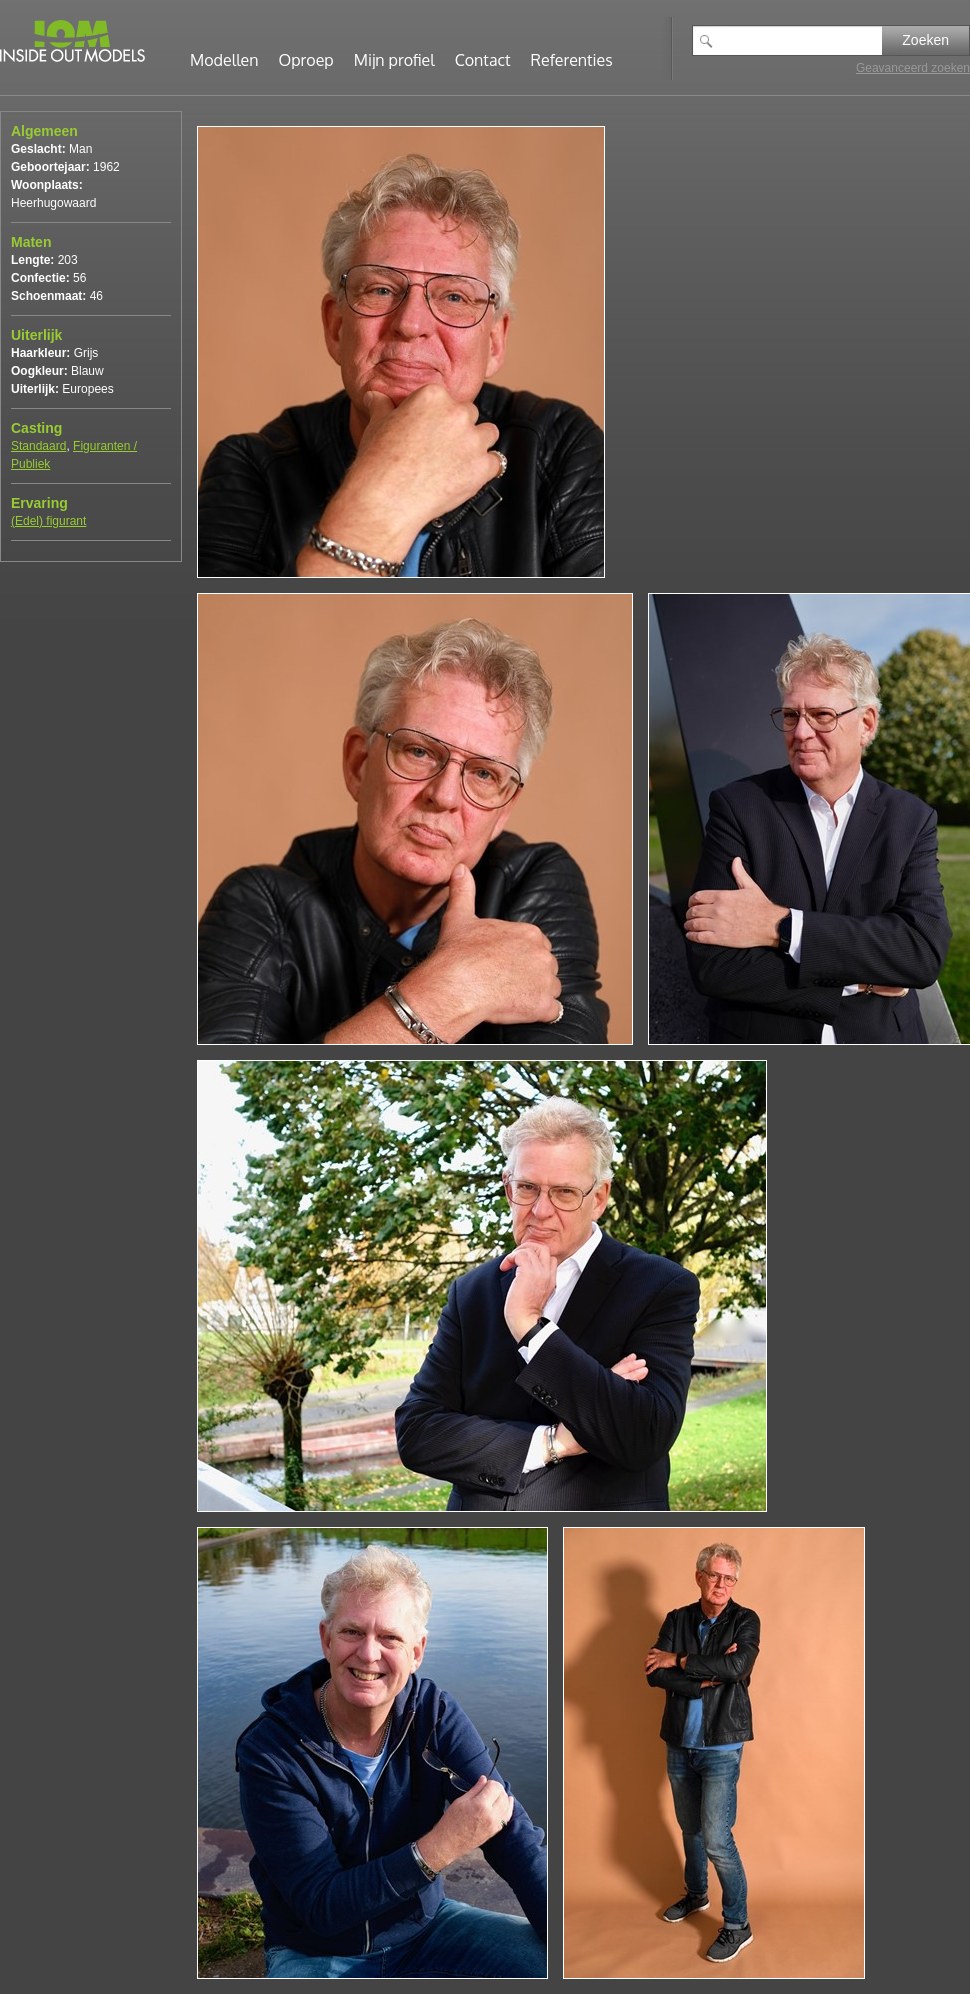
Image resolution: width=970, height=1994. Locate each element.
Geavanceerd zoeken (913, 68)
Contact (483, 60)
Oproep (306, 60)
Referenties (572, 60)
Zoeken (925, 40)
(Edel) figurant (48, 521)
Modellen (224, 60)
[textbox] (802, 40)
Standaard (38, 446)
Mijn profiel (394, 60)
